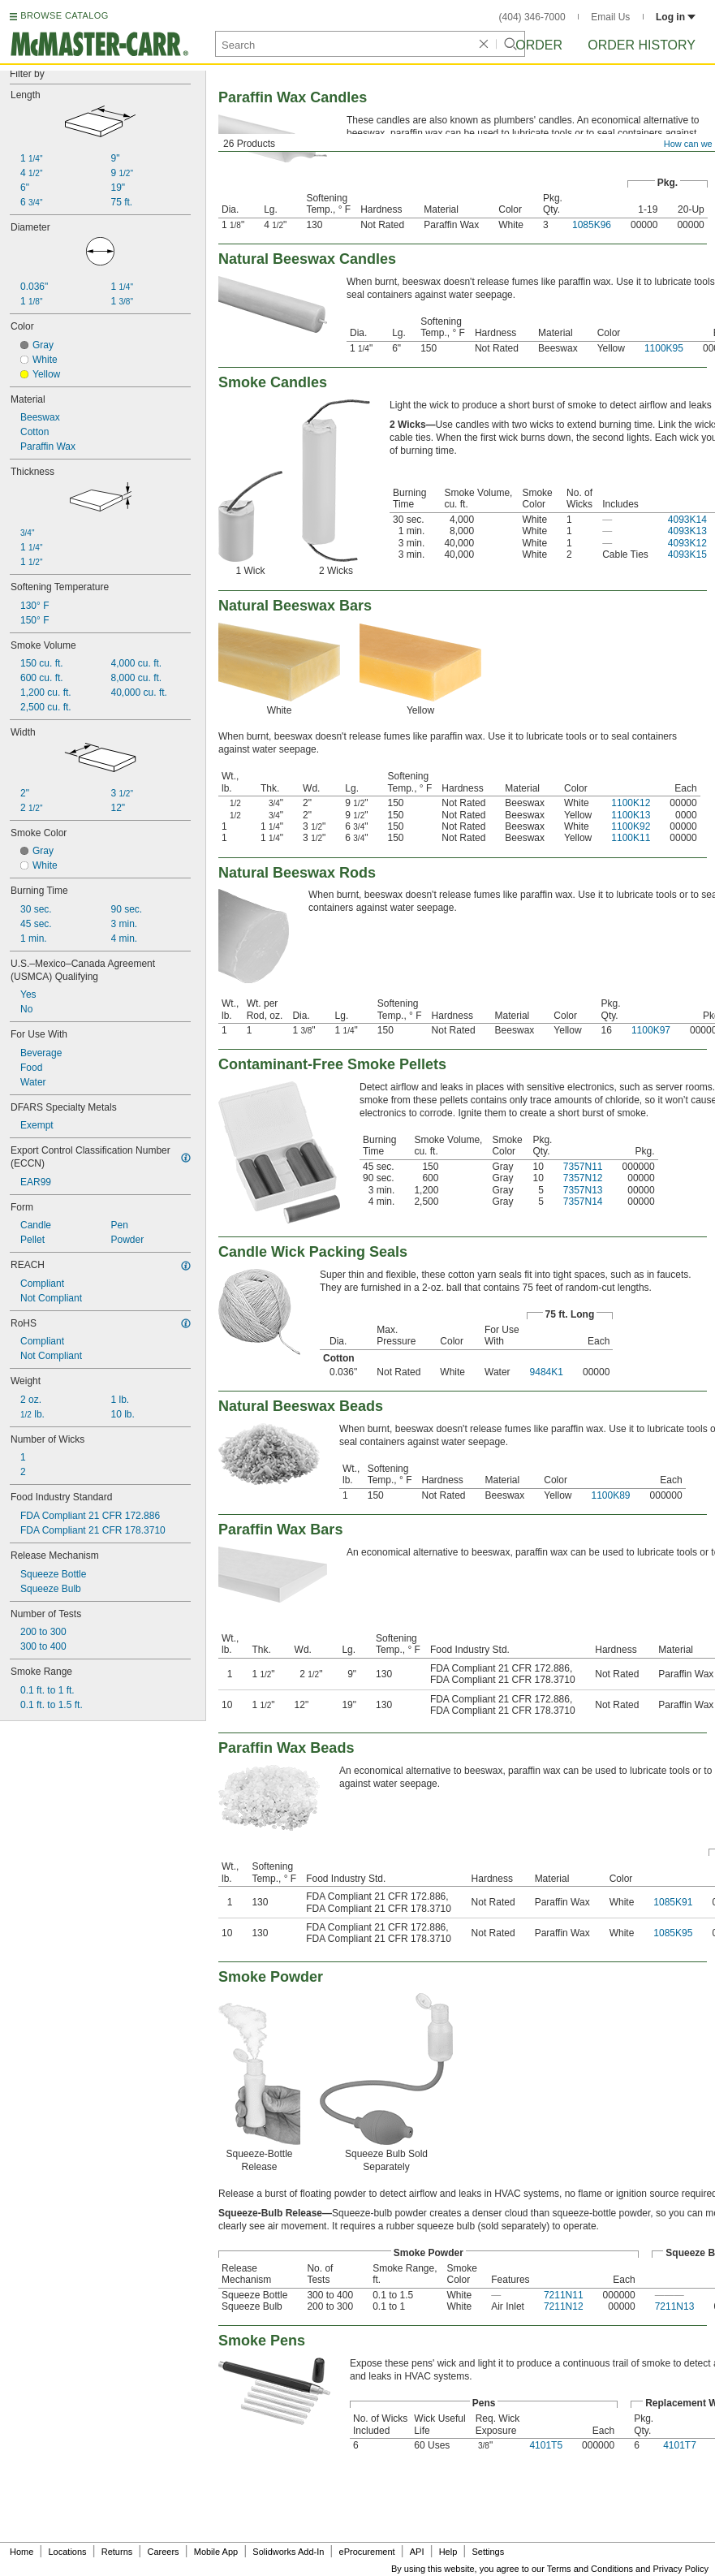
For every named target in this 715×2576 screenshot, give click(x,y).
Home (21, 2552)
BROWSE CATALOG (64, 15)
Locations (68, 2552)
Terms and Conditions (590, 2569)
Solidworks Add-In (288, 2552)
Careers (163, 2552)
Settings (488, 2552)
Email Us (610, 17)
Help (448, 2552)
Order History (642, 45)
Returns (117, 2552)
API (417, 2552)
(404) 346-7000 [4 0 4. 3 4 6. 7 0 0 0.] (532, 17)
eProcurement (367, 2552)
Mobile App (216, 2552)
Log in (676, 17)
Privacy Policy (681, 2569)
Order (538, 45)
